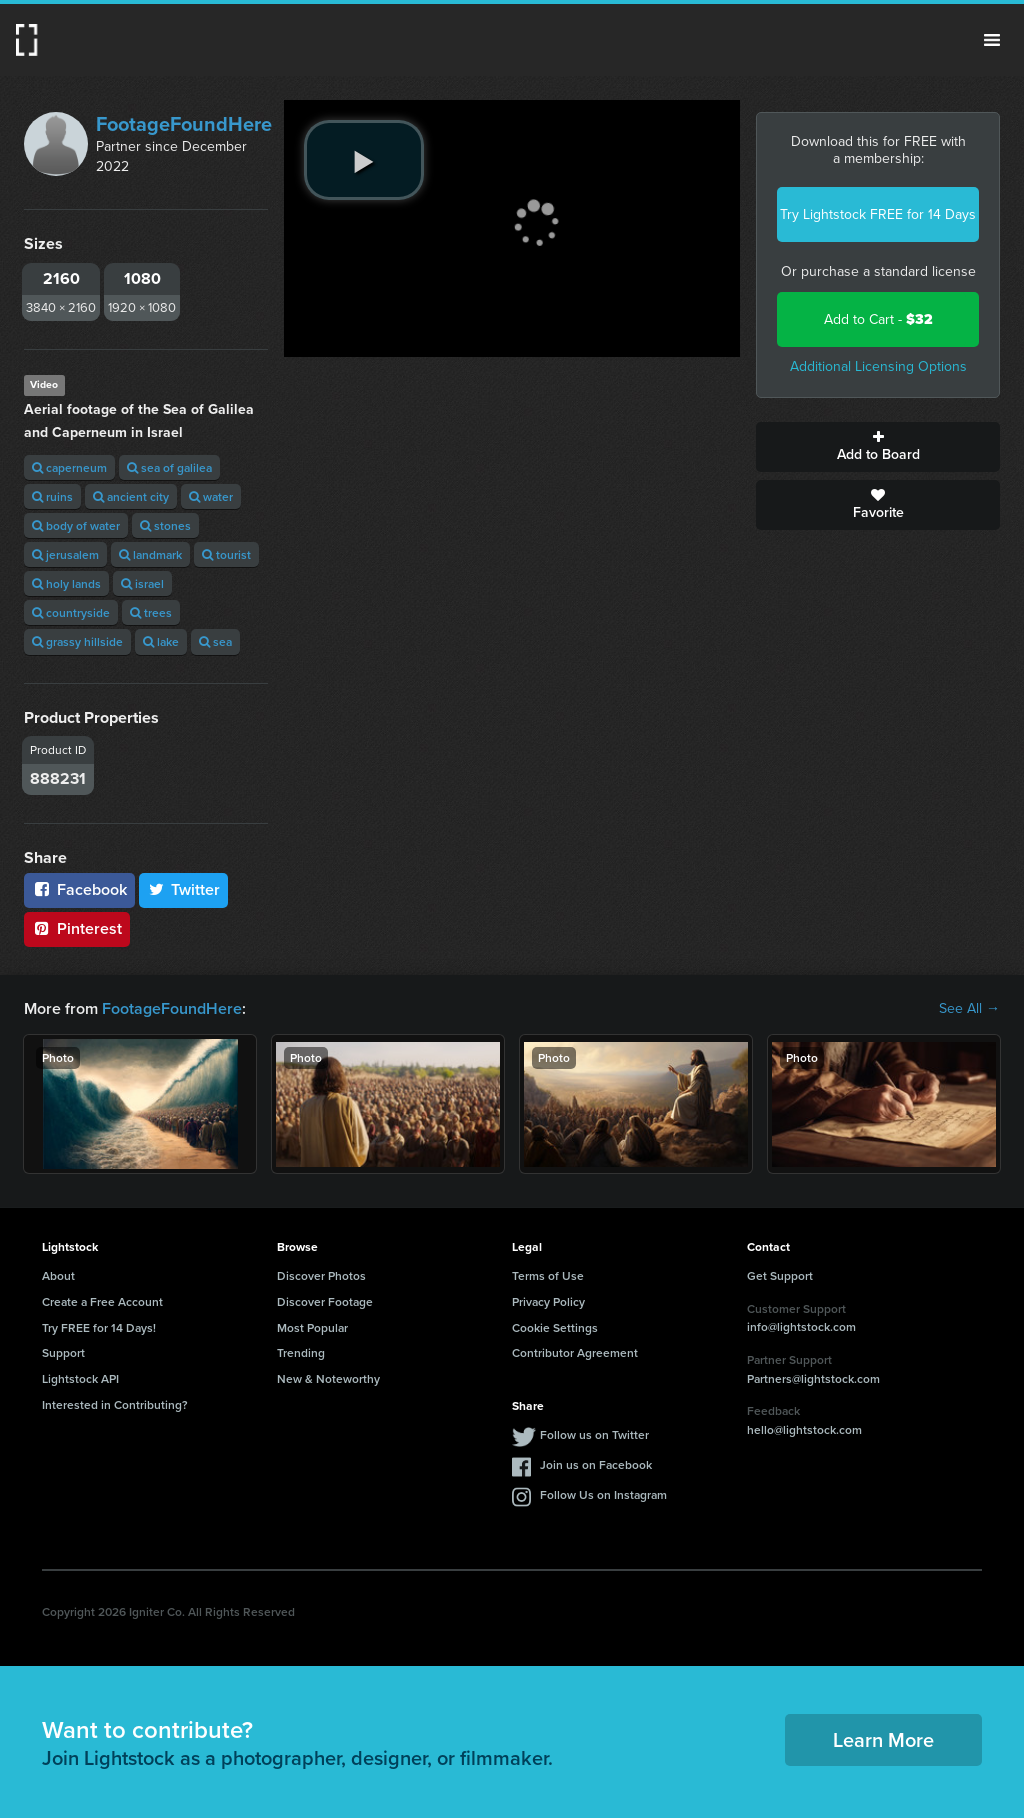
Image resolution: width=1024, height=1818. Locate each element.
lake (161, 641)
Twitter (184, 889)
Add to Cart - (878, 319)
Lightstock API (80, 1378)
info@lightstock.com (801, 1326)
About (58, 1275)
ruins (52, 496)
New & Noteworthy (328, 1378)
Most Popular (312, 1327)
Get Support (780, 1275)
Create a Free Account (102, 1301)
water (211, 496)
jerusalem (65, 554)
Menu (992, 40)
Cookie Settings (555, 1327)
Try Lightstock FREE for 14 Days (878, 214)
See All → (969, 1009)
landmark (150, 554)
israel (142, 583)
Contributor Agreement (575, 1352)
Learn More (883, 1739)
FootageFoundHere (184, 124)
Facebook (79, 889)
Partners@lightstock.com (813, 1378)
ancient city (131, 496)
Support (63, 1352)
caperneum (69, 467)
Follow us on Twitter (594, 1434)
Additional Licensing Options (878, 366)
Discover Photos (321, 1275)
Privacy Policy (548, 1301)
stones (165, 525)
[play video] (364, 160)
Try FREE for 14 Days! (99, 1327)
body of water (76, 525)
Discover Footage (325, 1301)
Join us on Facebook (596, 1464)
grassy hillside (77, 641)
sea (215, 641)
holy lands (66, 583)
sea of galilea (169, 467)
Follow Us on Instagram (603, 1494)
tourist (226, 554)
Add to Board (878, 447)
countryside (71, 612)
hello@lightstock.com (804, 1429)
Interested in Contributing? (115, 1404)
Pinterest (77, 928)
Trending (301, 1352)
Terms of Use (548, 1275)
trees (151, 612)
